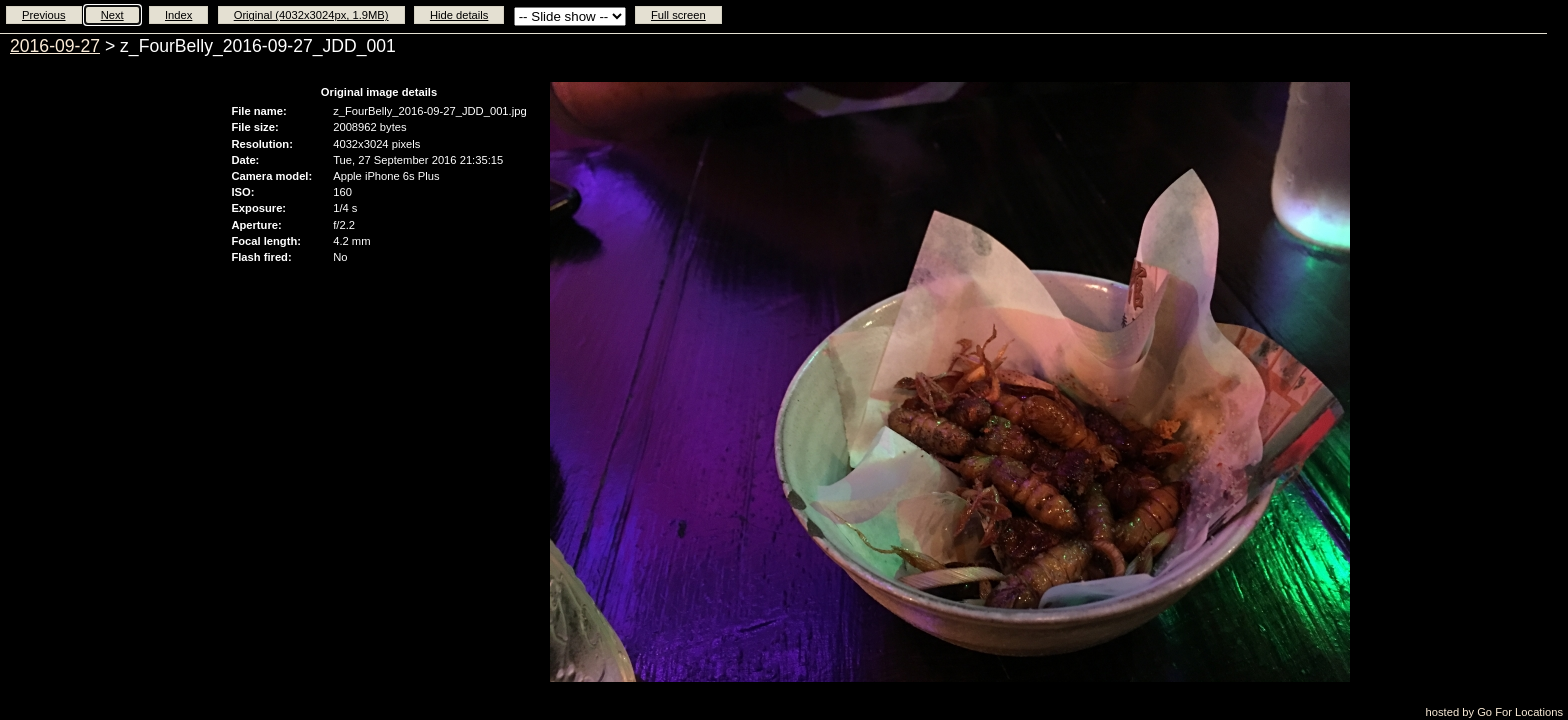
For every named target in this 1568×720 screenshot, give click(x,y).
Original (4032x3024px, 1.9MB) (311, 15)
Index (178, 15)
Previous (44, 15)
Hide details (459, 15)
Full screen (678, 15)
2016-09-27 (55, 46)
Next (112, 15)
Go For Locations (1520, 712)
